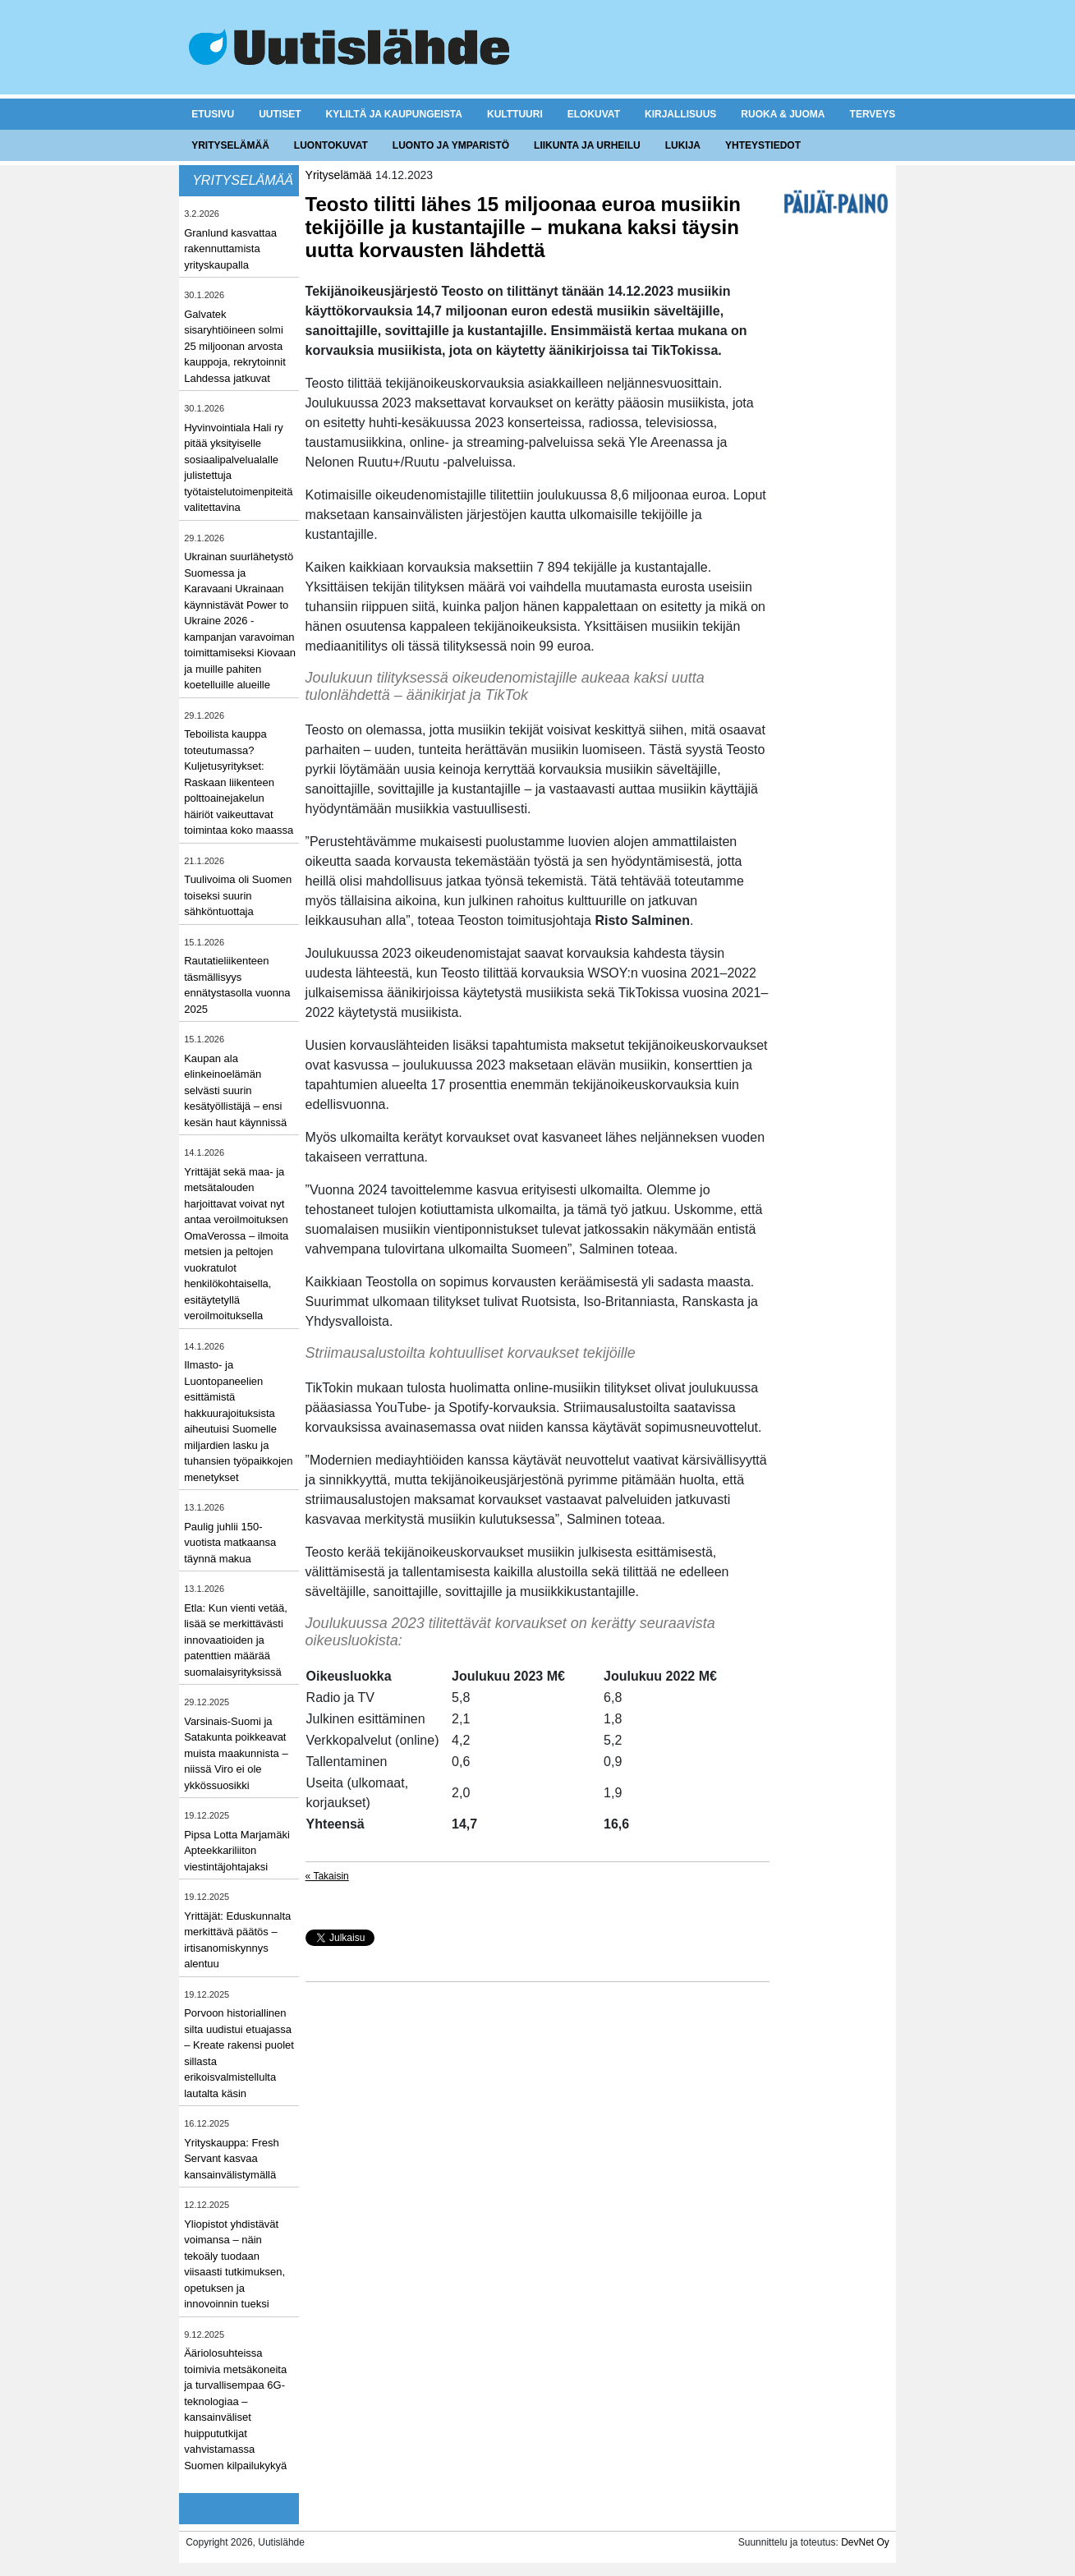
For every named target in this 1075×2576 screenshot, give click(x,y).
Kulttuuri (515, 114)
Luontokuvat (331, 145)
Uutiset (280, 114)
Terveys (873, 114)
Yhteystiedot (763, 145)
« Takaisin (327, 1876)
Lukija (683, 145)
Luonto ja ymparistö (451, 145)
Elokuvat (593, 114)
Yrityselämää (230, 145)
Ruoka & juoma (783, 114)
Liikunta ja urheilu (587, 145)
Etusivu (212, 114)
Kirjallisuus (680, 114)
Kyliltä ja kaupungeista (394, 114)
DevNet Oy (865, 2542)
